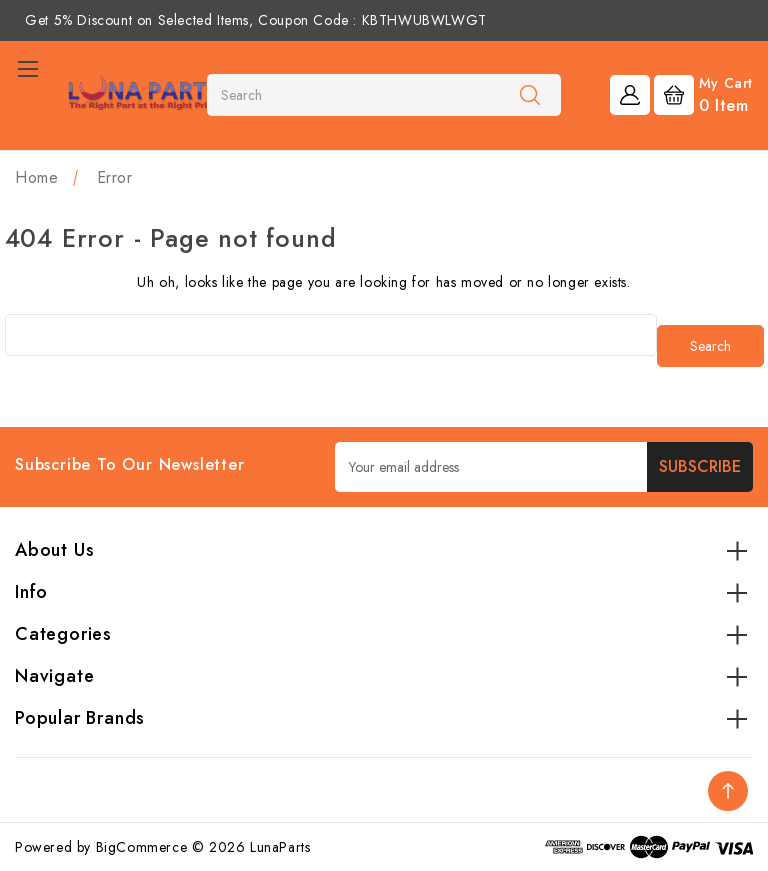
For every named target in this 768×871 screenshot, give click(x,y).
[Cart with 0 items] (703, 94)
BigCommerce (142, 847)
